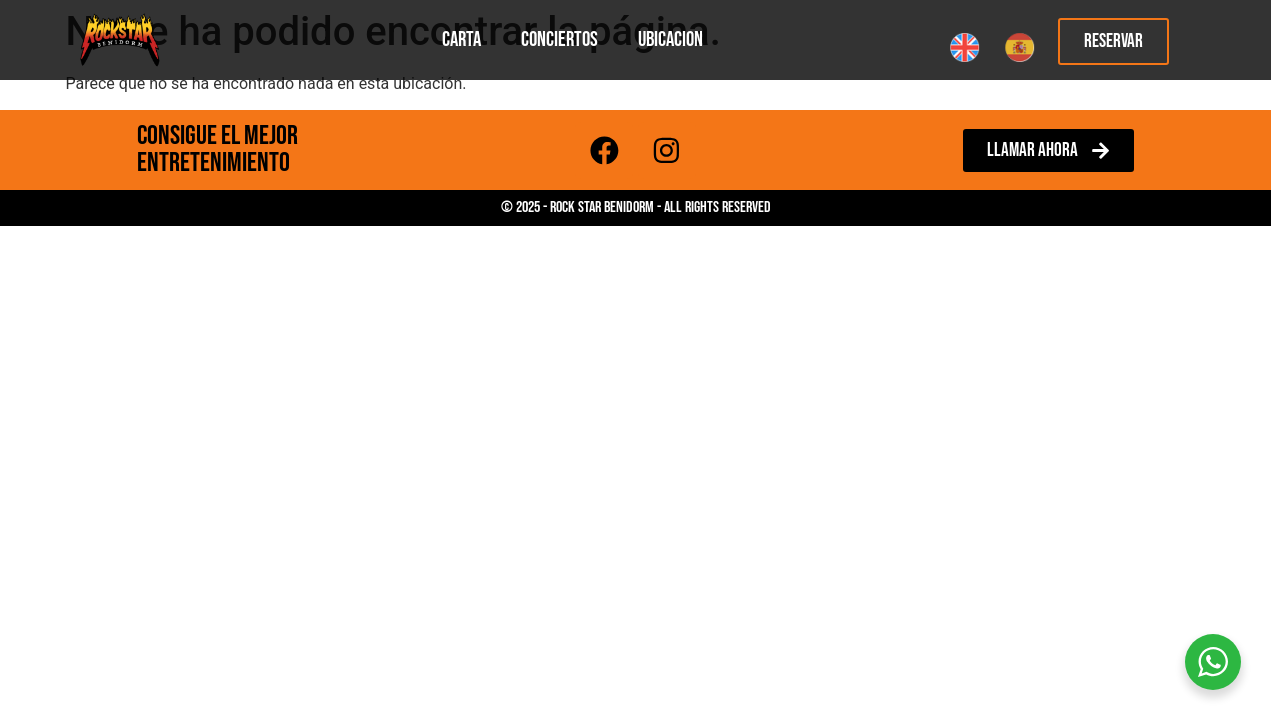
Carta (461, 39)
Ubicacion (670, 39)
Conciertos (559, 39)
